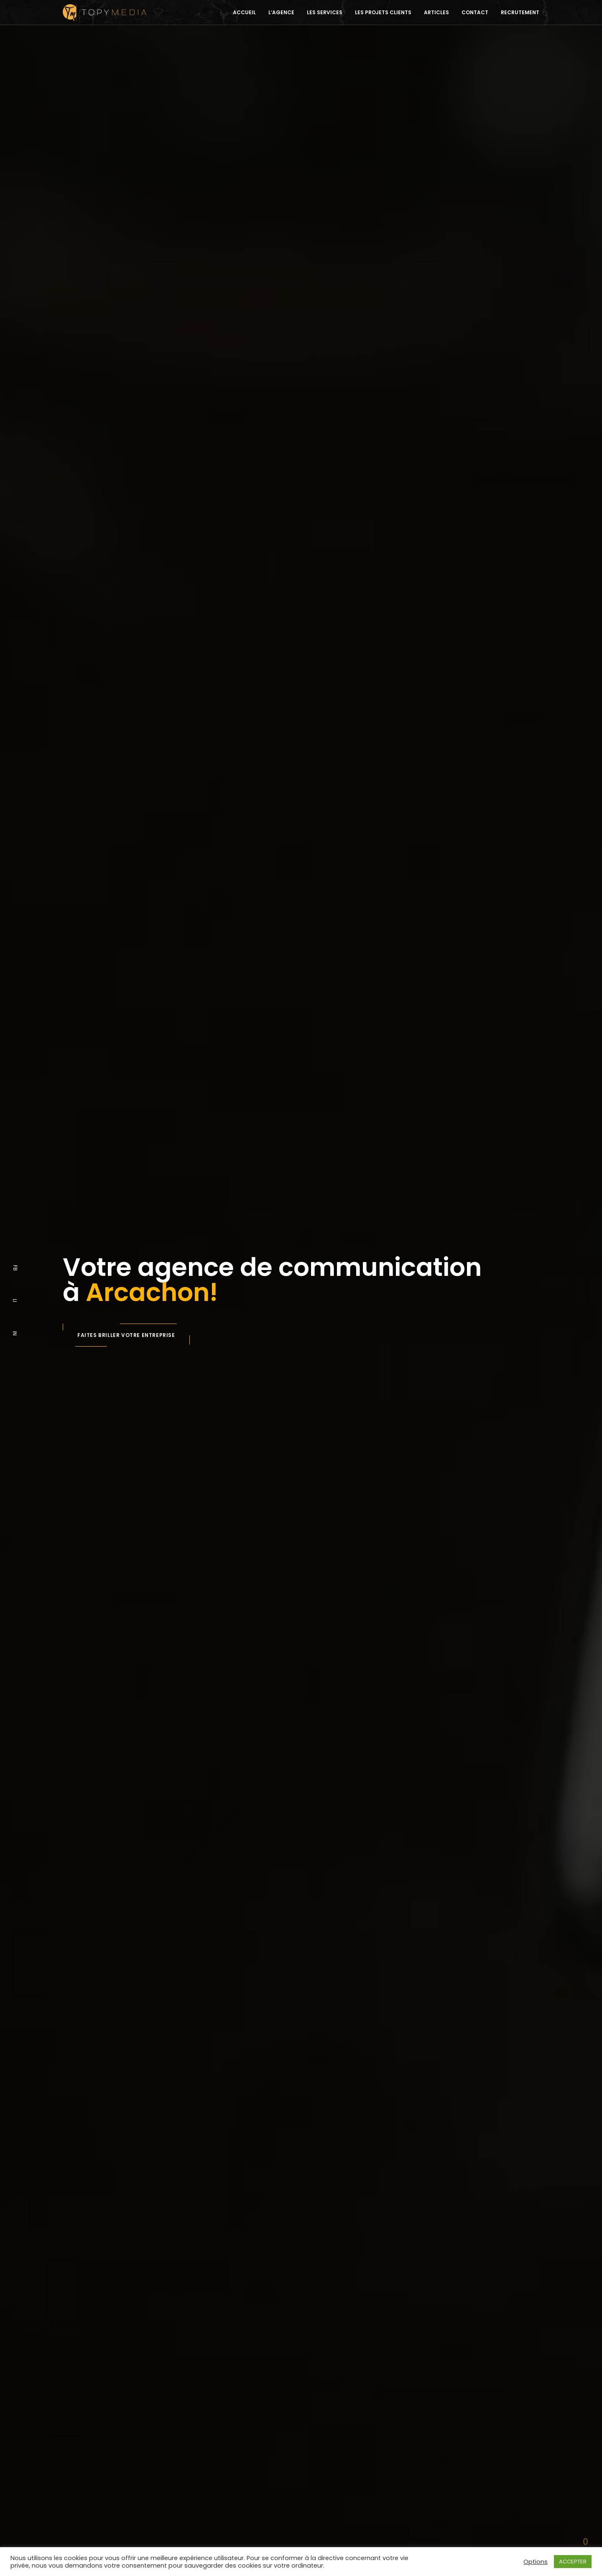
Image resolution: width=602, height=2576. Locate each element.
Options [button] (535, 2562)
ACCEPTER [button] (573, 2562)
